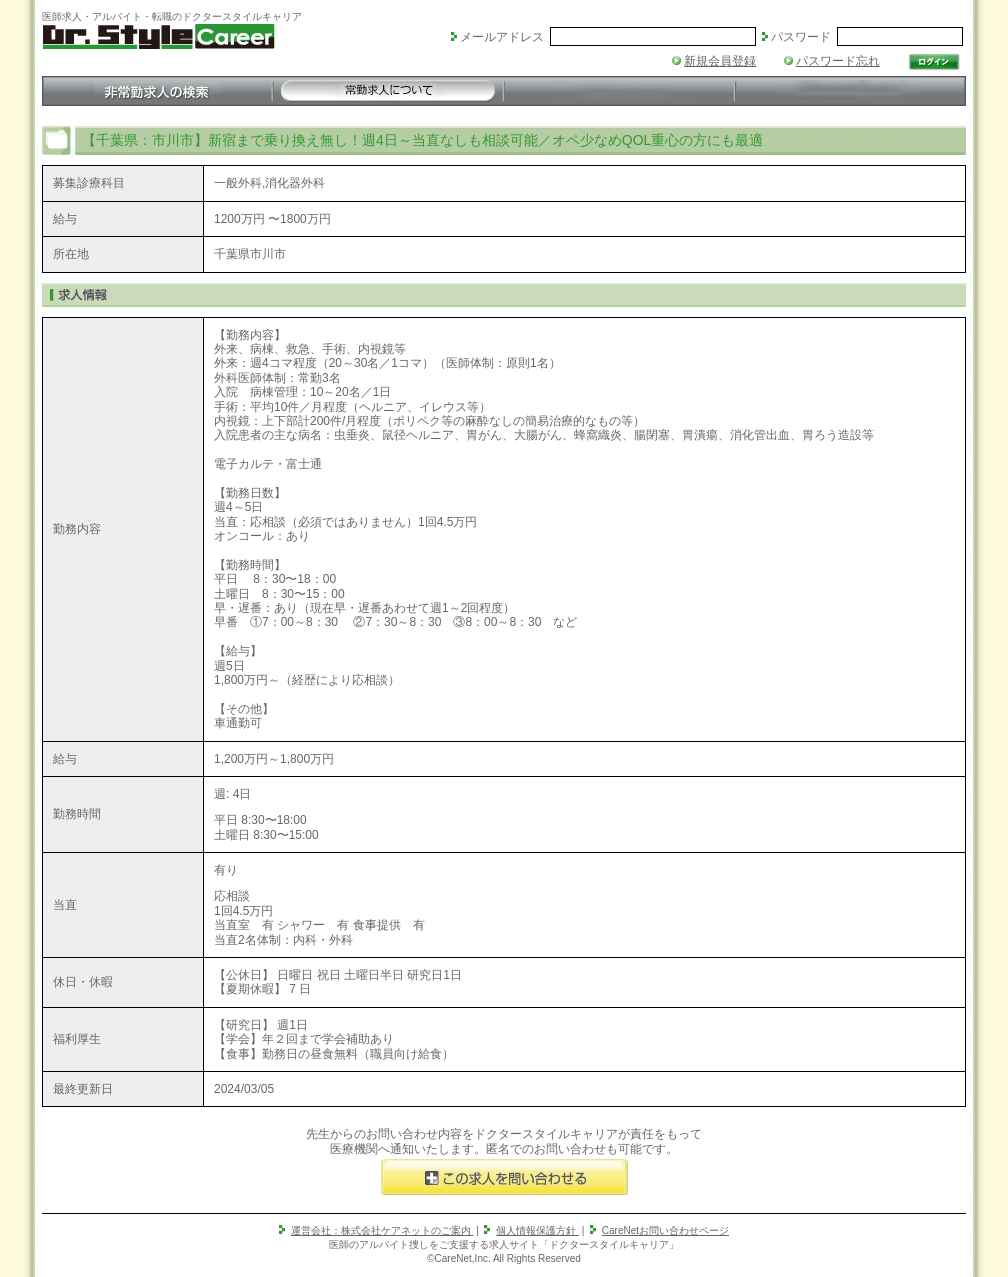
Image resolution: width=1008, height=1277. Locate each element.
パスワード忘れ (838, 61)
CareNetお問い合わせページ (665, 1230)
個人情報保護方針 (537, 1230)
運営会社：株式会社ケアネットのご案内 (382, 1230)
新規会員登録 (720, 61)
